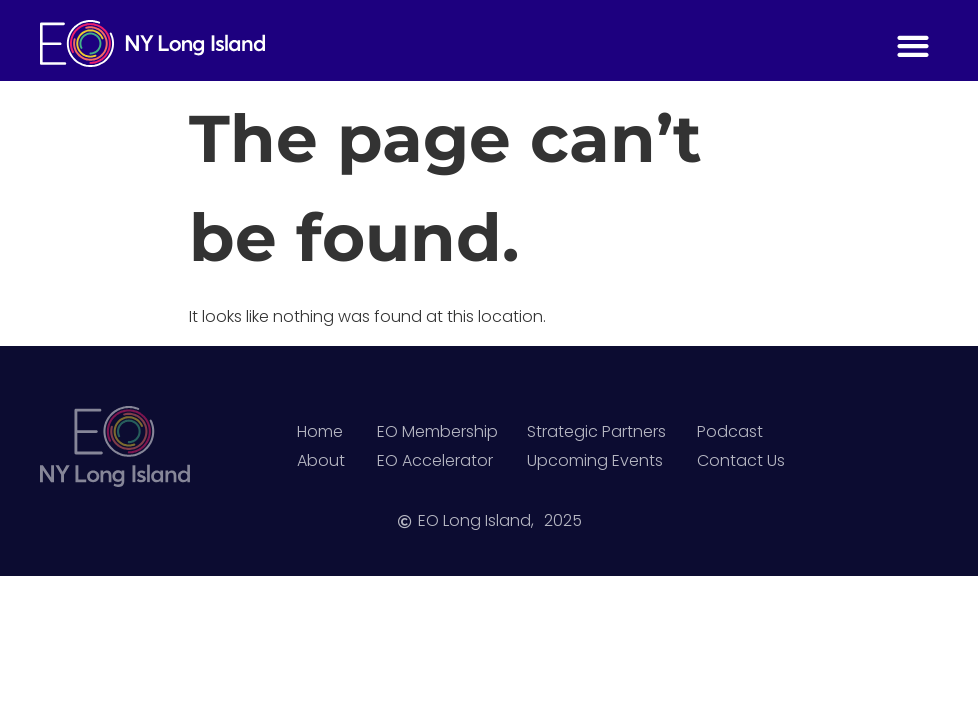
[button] (912, 45)
